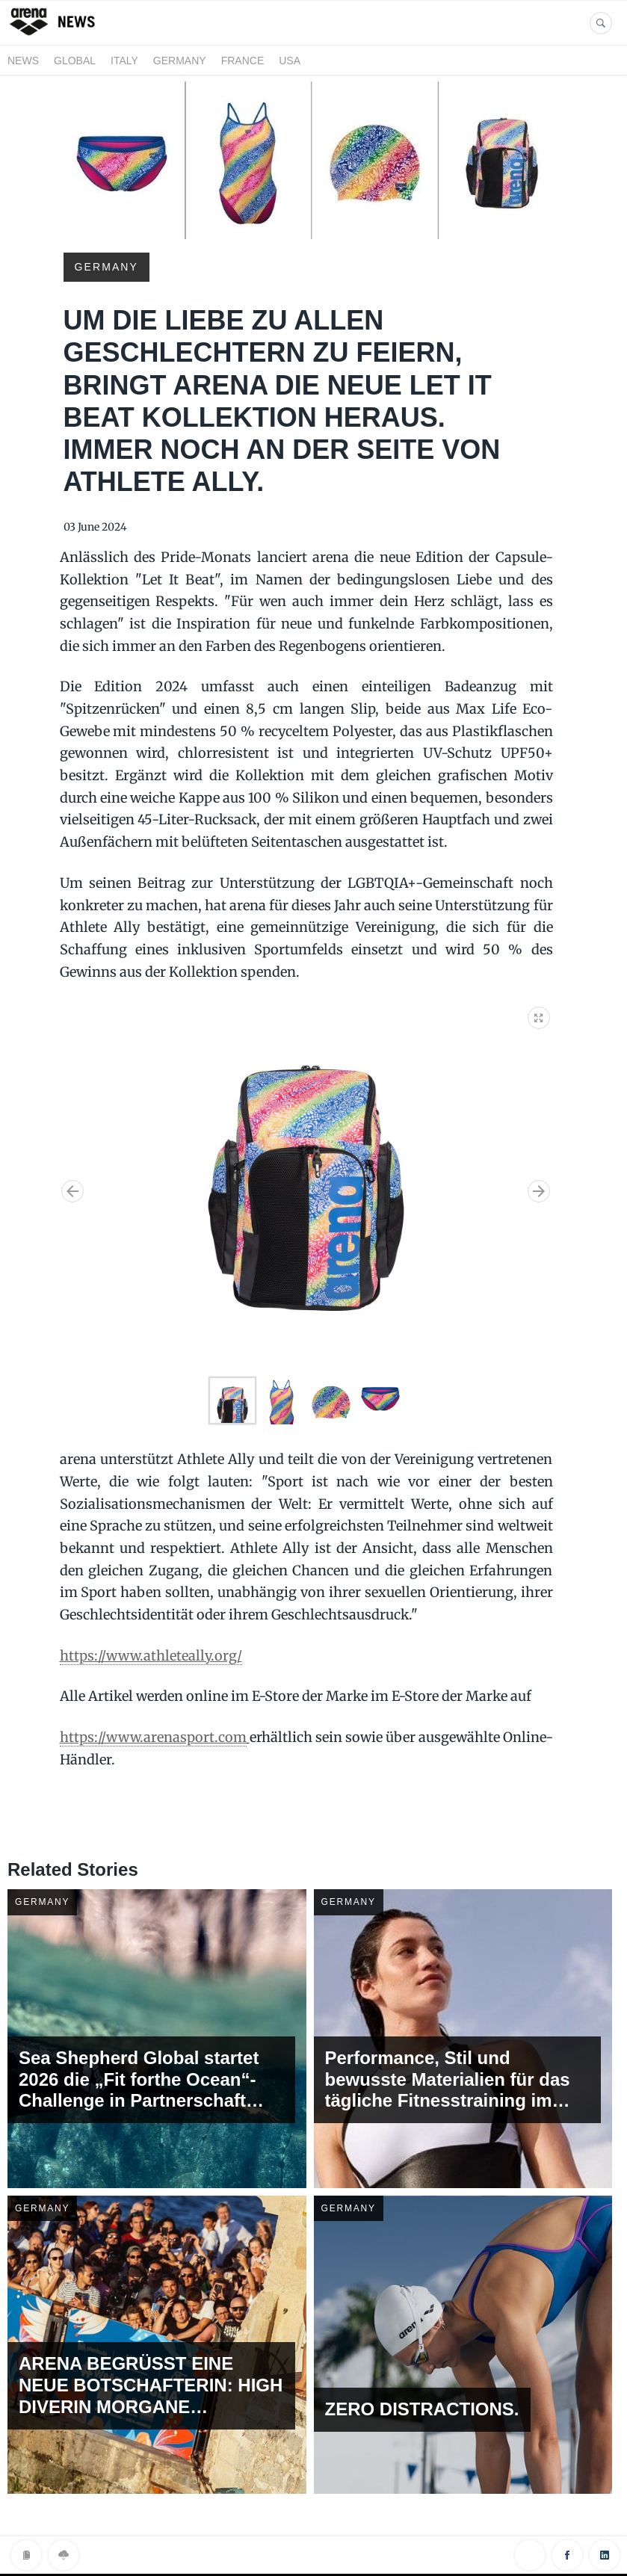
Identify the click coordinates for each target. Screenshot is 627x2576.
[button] (540, 1015)
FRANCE (243, 61)
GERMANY (179, 61)
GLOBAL (75, 61)
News (23, 61)
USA (289, 61)
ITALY (124, 61)
